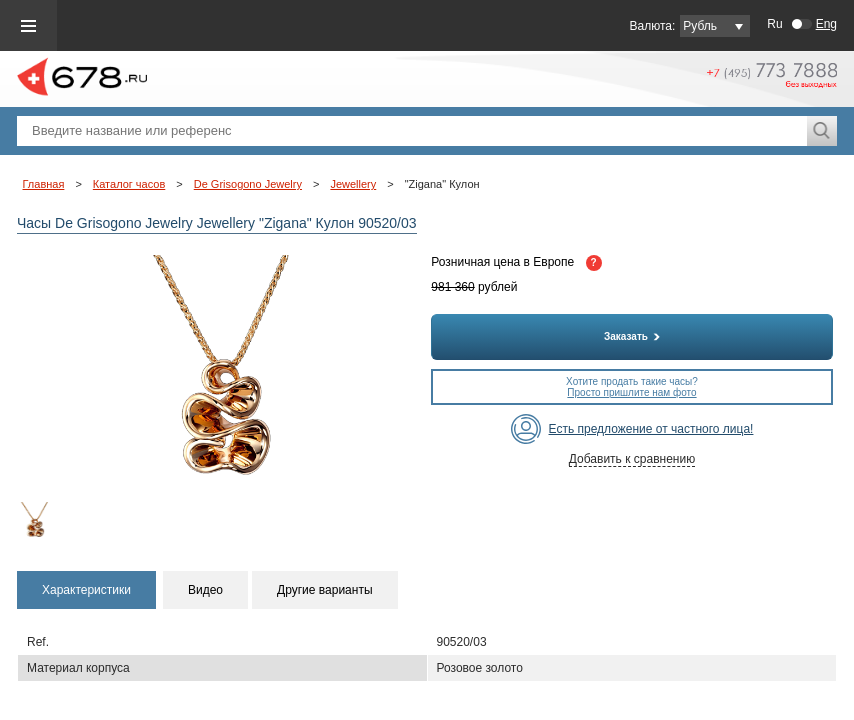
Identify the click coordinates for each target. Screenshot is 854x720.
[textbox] (412, 131)
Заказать (632, 336)
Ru (774, 24)
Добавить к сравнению (632, 459)
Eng (826, 24)
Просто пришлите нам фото (631, 392)
